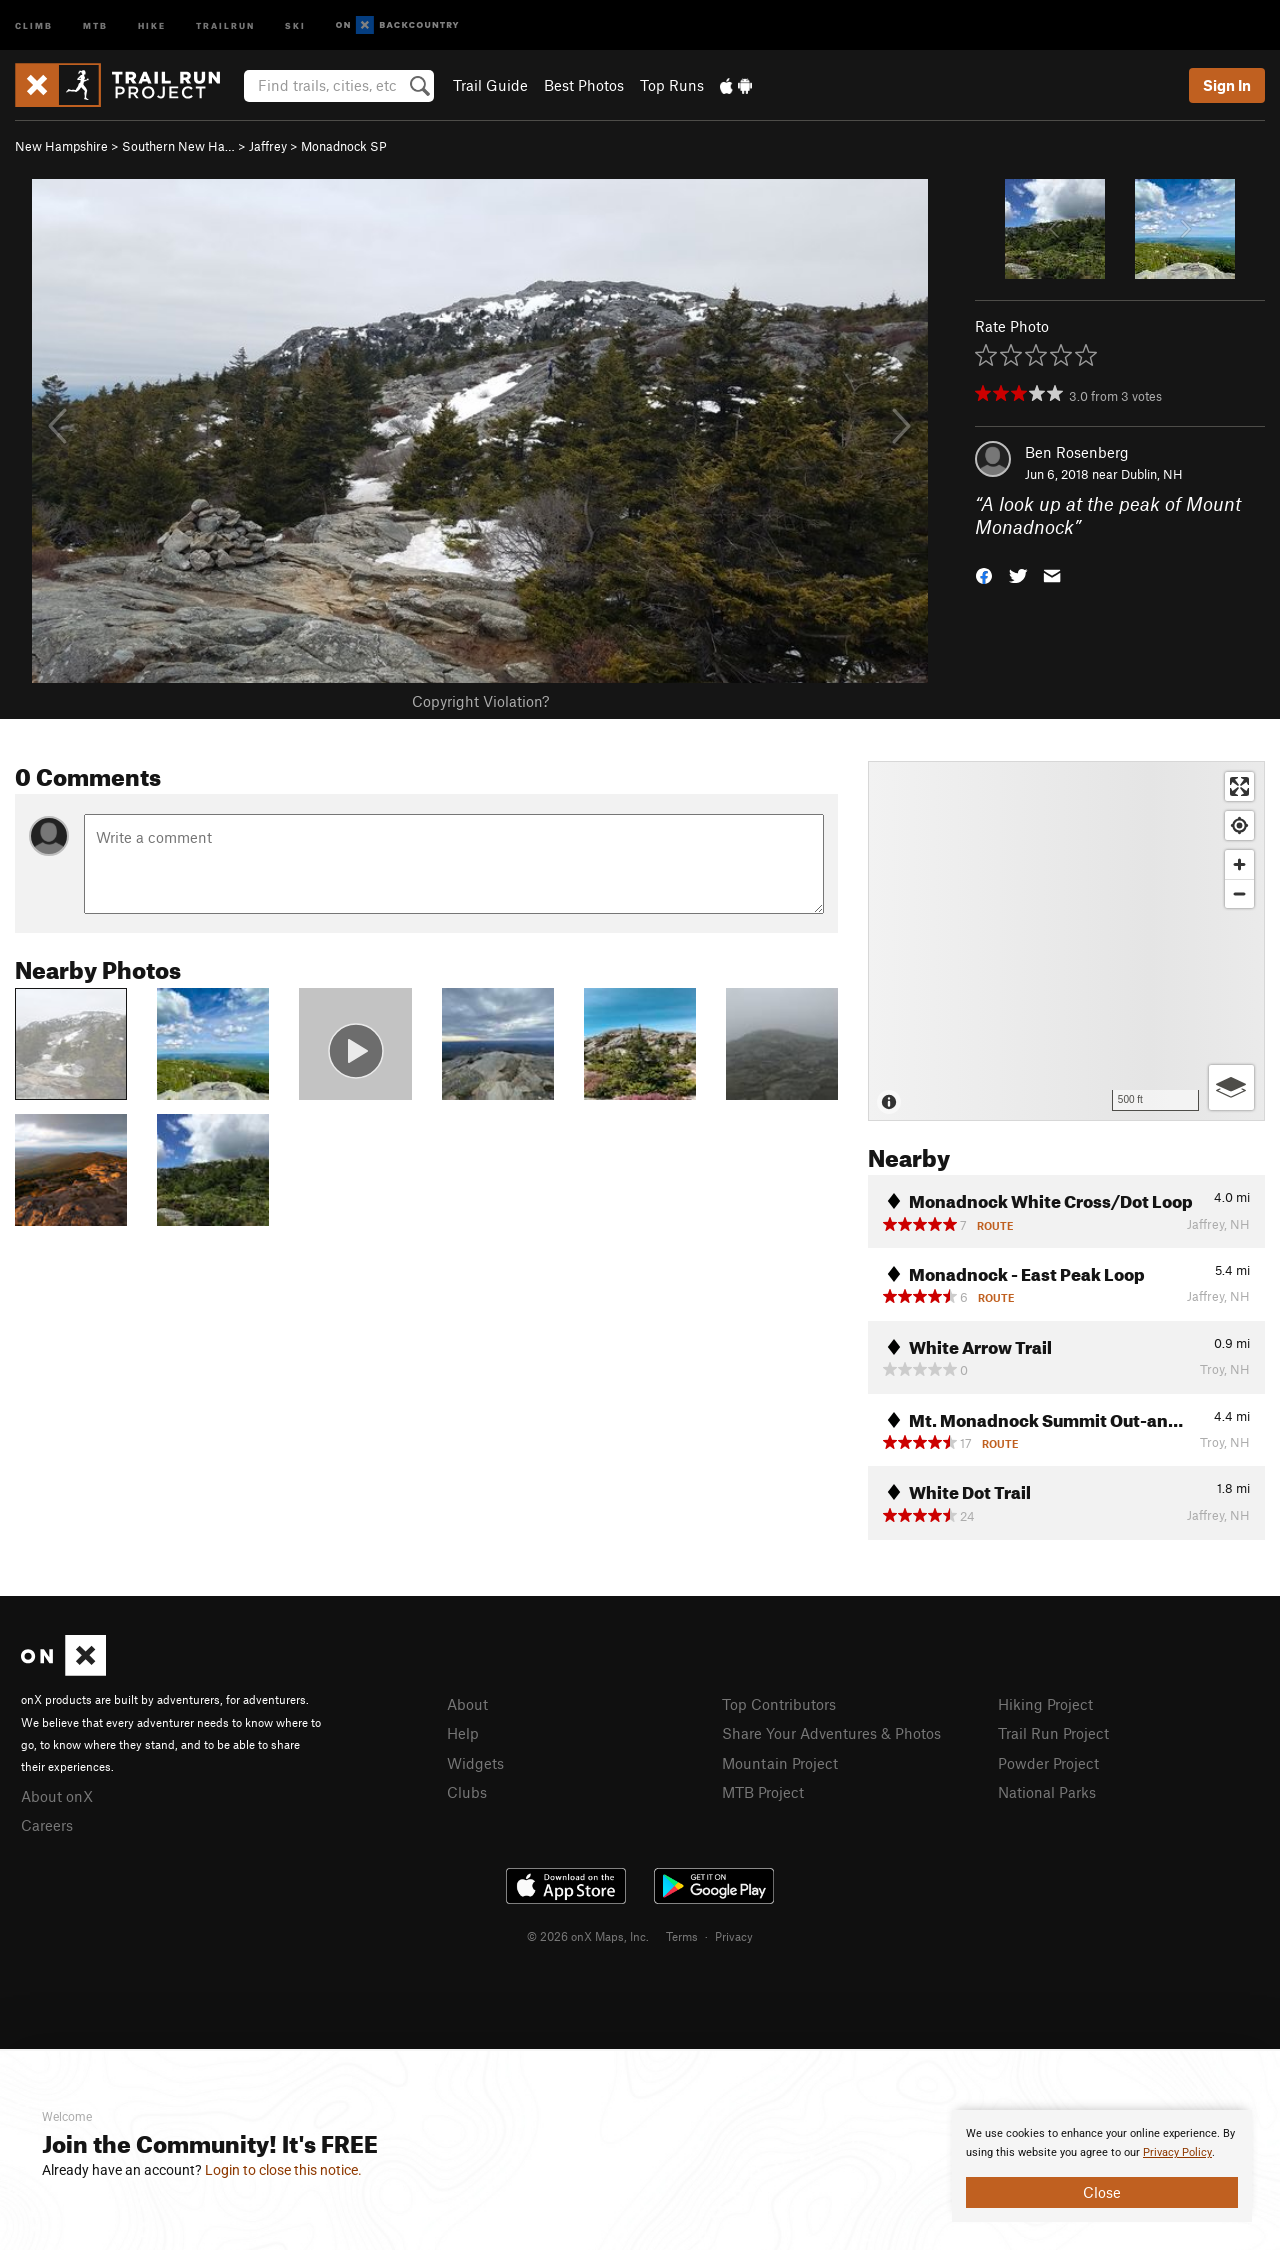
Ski (295, 24)
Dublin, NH (1152, 474)
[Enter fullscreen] (1239, 786)
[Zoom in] (1239, 864)
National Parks (1047, 1792)
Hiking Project (1045, 1704)
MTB (95, 24)
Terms (682, 1936)
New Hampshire (61, 146)
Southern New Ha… (178, 146)
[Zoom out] (1239, 893)
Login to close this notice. (283, 2170)
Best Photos (584, 85)
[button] (984, 573)
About (467, 1704)
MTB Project (763, 1792)
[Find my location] (1239, 825)
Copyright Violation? (480, 701)
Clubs (467, 1792)
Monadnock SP (344, 146)
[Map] (1066, 941)
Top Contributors (779, 1704)
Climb (34, 24)
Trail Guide (490, 85)
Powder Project (1048, 1763)
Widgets (475, 1763)
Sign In (1227, 85)
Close (1102, 2192)
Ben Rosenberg (1077, 452)
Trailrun (225, 24)
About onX (57, 1796)
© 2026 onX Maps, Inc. (588, 1936)
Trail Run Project (1053, 1733)
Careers (47, 1825)
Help (463, 1733)
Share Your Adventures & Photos (831, 1733)
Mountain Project (780, 1763)
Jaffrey (268, 146)
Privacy (734, 1936)
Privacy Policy (1177, 2152)
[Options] (1231, 1087)
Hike (152, 24)
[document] (1102, 2166)
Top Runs (672, 85)
